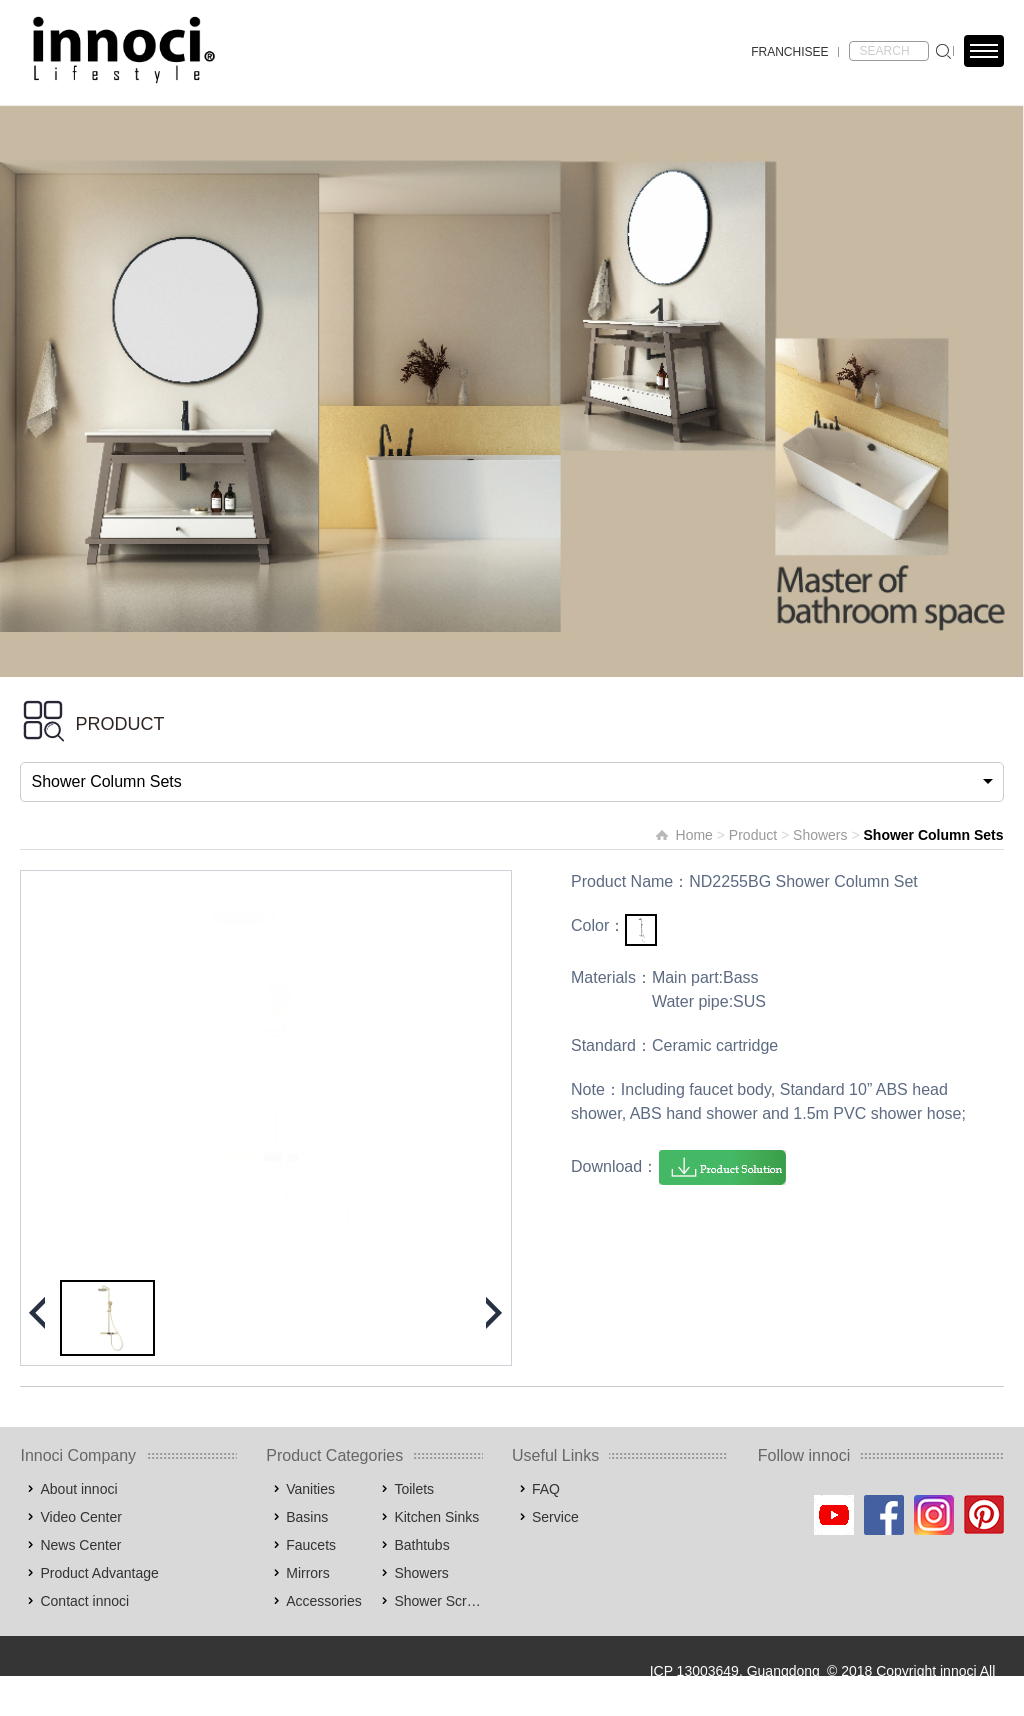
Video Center (80, 1517)
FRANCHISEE (789, 52)
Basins (307, 1517)
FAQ (546, 1489)
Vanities (310, 1489)
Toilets (414, 1489)
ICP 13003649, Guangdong (735, 1671)
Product (753, 835)
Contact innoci (84, 1601)
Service (555, 1517)
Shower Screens (438, 1601)
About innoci (78, 1489)
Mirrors (308, 1573)
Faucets (311, 1545)
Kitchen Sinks (436, 1517)
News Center (80, 1545)
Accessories (323, 1601)
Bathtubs (421, 1545)
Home (694, 835)
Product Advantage (99, 1573)
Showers (820, 835)
